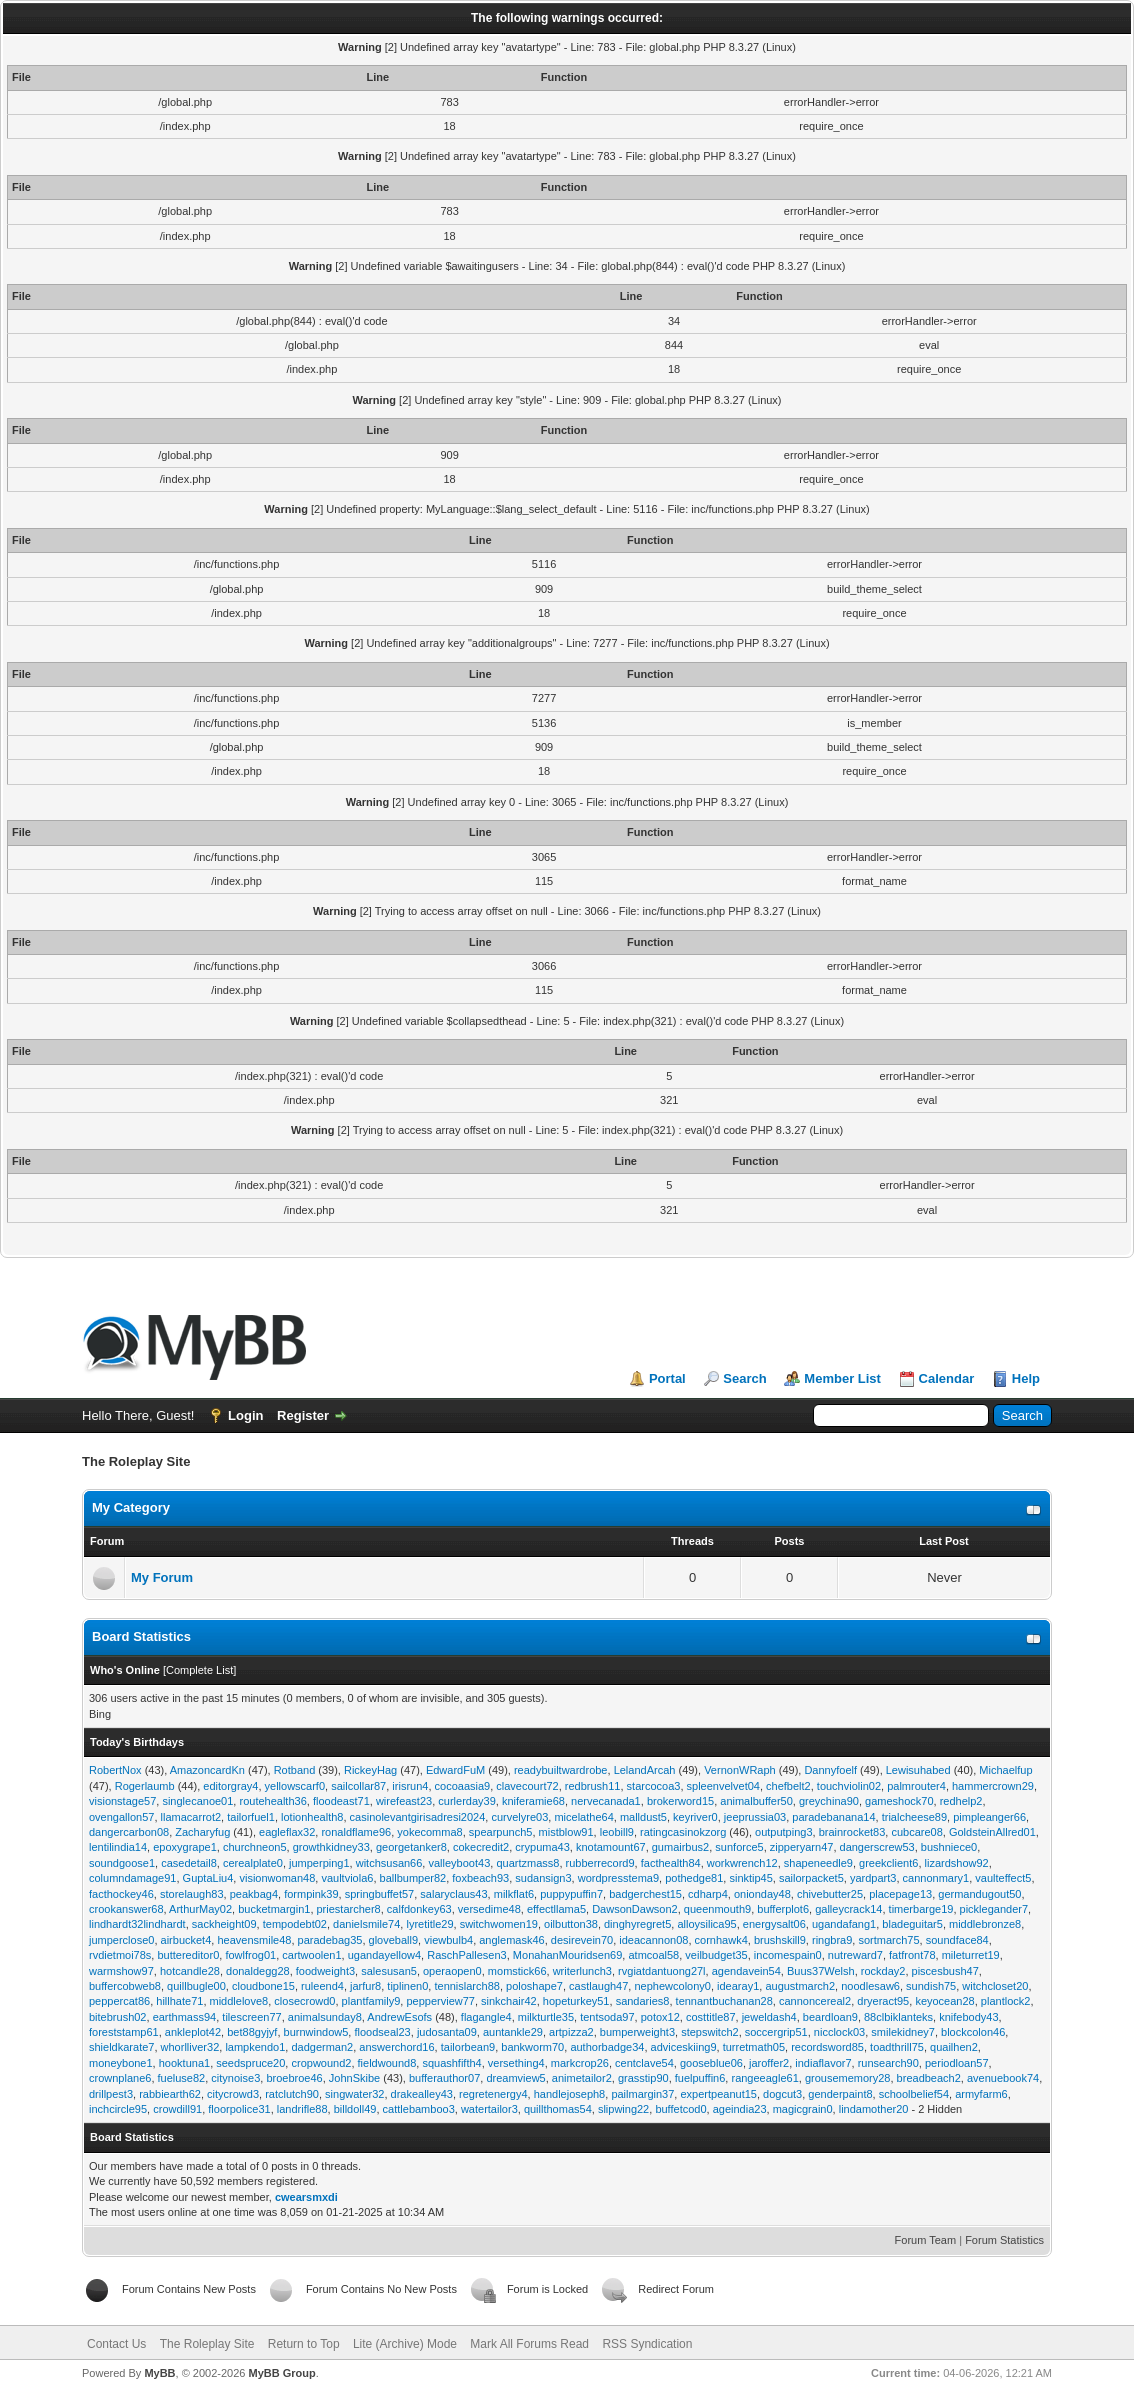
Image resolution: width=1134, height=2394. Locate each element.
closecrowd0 (304, 2001)
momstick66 (517, 1971)
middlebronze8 (985, 1924)
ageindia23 (740, 2109)
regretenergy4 (493, 2094)
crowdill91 (177, 2109)
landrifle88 (302, 2109)
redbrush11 (593, 1786)
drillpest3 (111, 2094)
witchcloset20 (995, 1986)
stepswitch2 (709, 2032)
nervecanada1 (606, 1801)
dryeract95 (883, 2001)
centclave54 (644, 2063)
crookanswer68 (126, 1909)
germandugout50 (979, 1894)
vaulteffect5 (1003, 1878)
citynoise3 (235, 2078)
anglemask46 (511, 1940)
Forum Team (926, 2240)
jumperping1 (319, 1863)
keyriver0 (695, 1817)
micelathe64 (583, 1817)
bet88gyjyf (252, 2032)
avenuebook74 (1003, 2078)
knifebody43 (968, 2017)
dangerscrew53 (877, 1847)
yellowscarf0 (295, 1786)
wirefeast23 (404, 1801)
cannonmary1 (936, 1878)
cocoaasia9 (463, 1786)
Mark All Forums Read (529, 2344)
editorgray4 (230, 1786)
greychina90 (829, 1801)
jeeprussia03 (755, 1817)
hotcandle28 (190, 1971)
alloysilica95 (706, 1924)
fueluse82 (182, 2078)
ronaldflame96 (356, 1832)
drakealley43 (422, 2094)
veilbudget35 (716, 1955)
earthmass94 (185, 2017)
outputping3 (784, 1832)
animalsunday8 (325, 2017)
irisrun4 (410, 1786)
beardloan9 (830, 2017)
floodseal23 (382, 2032)
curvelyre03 (519, 1817)
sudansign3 (543, 1878)
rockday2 (883, 1971)
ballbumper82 (413, 1878)
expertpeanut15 (718, 2094)
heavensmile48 (254, 1940)
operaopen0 (452, 1971)
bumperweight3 (637, 2032)
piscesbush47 (945, 1971)
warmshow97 (121, 1971)
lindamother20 (874, 2109)
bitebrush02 (118, 2017)
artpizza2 (571, 2032)
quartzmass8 (527, 1863)
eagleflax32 (287, 1832)
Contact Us (116, 2344)
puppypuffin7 (571, 1894)
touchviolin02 (849, 1786)
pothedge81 (694, 1878)
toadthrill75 (897, 2047)
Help (1026, 1378)
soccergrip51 (776, 2032)
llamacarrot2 (191, 1817)
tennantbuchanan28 (724, 2001)
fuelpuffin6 (700, 2078)
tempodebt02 (295, 1924)
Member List (842, 1378)
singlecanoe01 (197, 1801)
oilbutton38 (571, 1924)
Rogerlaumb (145, 1786)
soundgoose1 (122, 1863)
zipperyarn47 (802, 1847)
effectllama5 (556, 1909)
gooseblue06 (711, 2063)
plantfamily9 (371, 2001)
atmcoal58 (653, 1955)
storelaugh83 (192, 1894)
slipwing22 (623, 2109)
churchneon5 (255, 1847)
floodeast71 (341, 1801)
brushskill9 (780, 1940)
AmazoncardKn (207, 1770)
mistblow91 (566, 1832)
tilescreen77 (251, 2017)
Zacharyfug (202, 1832)
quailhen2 (954, 2047)
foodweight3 (325, 1971)
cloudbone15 (263, 1986)
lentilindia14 (118, 1847)
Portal (667, 1378)
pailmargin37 (642, 2094)
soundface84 (957, 1940)
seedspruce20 (250, 2063)
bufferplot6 (783, 1909)
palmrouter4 (916, 1786)
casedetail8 (189, 1863)
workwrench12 (742, 1863)
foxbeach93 (480, 1878)
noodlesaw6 (870, 1986)
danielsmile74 (366, 1924)
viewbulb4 (448, 1940)
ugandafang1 (844, 1924)
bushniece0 (949, 1847)
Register (303, 1415)
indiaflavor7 (823, 2063)
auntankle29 (513, 2032)
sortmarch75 (888, 1940)
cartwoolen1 (311, 1955)
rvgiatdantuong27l (661, 1971)
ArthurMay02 (200, 1909)
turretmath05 (754, 2047)
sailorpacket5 (811, 1878)
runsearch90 (888, 2063)
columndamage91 (132, 1878)
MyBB (159, 2373)
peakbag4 (254, 1894)
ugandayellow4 (384, 1955)
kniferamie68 (533, 1801)
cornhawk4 (721, 1940)
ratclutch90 (292, 2094)
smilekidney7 (903, 2032)
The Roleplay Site (207, 2344)
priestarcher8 (349, 1909)
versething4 (516, 2063)
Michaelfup (1005, 1770)
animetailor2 (582, 2078)
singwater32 (354, 2094)
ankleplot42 (193, 2032)
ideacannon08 (653, 1940)
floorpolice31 (239, 2109)
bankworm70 (532, 2047)
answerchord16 (396, 2047)
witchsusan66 (389, 1863)
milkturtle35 (546, 2017)
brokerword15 (680, 1801)
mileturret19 (971, 1955)
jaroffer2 (769, 2063)
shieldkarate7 (121, 2047)
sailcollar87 (358, 1786)
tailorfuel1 (251, 1817)
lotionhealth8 (312, 1817)
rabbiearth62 (170, 2094)
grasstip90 (643, 2078)
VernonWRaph (740, 1770)
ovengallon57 (121, 1817)
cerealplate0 (253, 1863)
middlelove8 (239, 2001)
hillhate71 (179, 2001)
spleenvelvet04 (723, 1786)
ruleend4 (322, 1986)
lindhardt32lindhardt (137, 1924)
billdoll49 (355, 2109)
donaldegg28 (258, 1971)
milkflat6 (514, 1894)
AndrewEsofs (399, 2017)
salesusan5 (389, 1971)
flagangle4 (486, 2017)
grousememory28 (848, 2078)
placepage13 (900, 1894)
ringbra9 (832, 1940)
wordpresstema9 (618, 1878)
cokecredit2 (481, 1847)
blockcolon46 (973, 2032)
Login (245, 1415)
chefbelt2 (788, 1786)
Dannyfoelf (830, 1770)
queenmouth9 (717, 1909)
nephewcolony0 (672, 1986)
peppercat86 (119, 2001)
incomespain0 (788, 1955)
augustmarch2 (800, 1986)
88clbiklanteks (898, 2017)
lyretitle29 (429, 1924)
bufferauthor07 (444, 2078)
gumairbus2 (680, 1847)
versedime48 (489, 1909)
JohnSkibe (354, 2078)
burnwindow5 (316, 2032)
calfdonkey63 (419, 1909)
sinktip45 (750, 1878)
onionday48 (762, 1894)
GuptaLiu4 (208, 1878)
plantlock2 (1006, 2001)
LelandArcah (645, 1770)
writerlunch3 (582, 1971)
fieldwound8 (387, 2063)
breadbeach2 (929, 2078)
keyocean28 (944, 2001)
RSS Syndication (647, 2344)
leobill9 (617, 1832)
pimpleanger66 (989, 1817)
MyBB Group (281, 2373)
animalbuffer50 (756, 1801)
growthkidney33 (331, 1847)
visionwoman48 (277, 1878)
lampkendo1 (255, 2047)
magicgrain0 (803, 2109)
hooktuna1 (184, 2063)
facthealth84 (671, 1863)
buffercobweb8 (125, 1986)
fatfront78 (912, 1955)
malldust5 (643, 1817)
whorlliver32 (190, 2047)
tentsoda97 (607, 2017)
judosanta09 (447, 2032)
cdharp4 (708, 1894)
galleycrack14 (848, 1909)
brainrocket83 (852, 1832)
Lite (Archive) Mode (405, 2344)
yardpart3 (873, 1878)
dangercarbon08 (129, 1832)
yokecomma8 (429, 1832)
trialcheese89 (914, 1817)
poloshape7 (534, 1986)
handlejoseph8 (570, 2094)
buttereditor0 (188, 1955)
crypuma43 (542, 1847)
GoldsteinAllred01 (992, 1832)
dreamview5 (515, 2078)
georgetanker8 (411, 1847)
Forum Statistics (1004, 2240)
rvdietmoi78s (120, 1955)
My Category (131, 1507)
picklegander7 (994, 1909)
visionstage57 (122, 1801)
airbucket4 (186, 1940)
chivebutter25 (830, 1894)
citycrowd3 (233, 2094)
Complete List (199, 1670)
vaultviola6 (347, 1878)
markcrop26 (580, 2063)
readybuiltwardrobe (561, 1770)
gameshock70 (899, 1801)
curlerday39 (466, 1801)
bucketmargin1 (274, 1909)
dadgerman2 (322, 2047)
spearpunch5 (501, 1832)
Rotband (295, 1770)
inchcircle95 (118, 2109)
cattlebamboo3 (419, 2109)
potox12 (660, 2017)
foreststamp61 (124, 2032)
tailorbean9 (468, 2047)
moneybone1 (121, 2063)
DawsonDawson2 (635, 1909)
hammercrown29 (993, 1786)
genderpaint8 (840, 2094)
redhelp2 (961, 1801)
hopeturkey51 (576, 2001)
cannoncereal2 (815, 2001)
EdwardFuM (455, 1770)
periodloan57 (957, 2063)
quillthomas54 (558, 2109)
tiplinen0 (407, 1986)
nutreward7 (855, 1955)
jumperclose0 (121, 1940)
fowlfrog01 (250, 1955)
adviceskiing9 (684, 2047)
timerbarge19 (921, 1909)
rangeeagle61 (764, 2078)
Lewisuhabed (918, 1770)
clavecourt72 (527, 1786)
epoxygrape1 (185, 1847)
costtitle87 (711, 2017)
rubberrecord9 (600, 1863)
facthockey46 (121, 1894)
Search (744, 1378)
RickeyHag (370, 1770)
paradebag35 (330, 1940)
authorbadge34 (607, 2047)
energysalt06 (774, 1924)
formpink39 (311, 1894)
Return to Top (304, 2344)
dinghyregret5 (637, 1924)
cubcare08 (916, 1832)
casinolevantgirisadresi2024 (418, 1817)
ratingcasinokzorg (683, 1832)
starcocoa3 (654, 1786)
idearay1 (738, 1986)
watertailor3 (489, 2109)
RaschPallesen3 (467, 1955)
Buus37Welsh (821, 1971)
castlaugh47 (598, 1986)
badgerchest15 (645, 1894)
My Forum (162, 1577)
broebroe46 (294, 2078)
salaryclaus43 (453, 1894)
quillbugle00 (196, 1986)
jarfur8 (365, 1986)
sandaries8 (643, 2001)
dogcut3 (782, 2094)
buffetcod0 (680, 2109)
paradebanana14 (833, 1817)
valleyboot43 (459, 1863)
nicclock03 (839, 2032)
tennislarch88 (466, 1986)
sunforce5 (739, 1847)
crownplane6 (120, 2078)
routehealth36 (272, 1801)
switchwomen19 (499, 1924)
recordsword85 (827, 2047)
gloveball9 (394, 1940)
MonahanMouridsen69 (567, 1955)
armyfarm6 (981, 2094)
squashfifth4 (451, 2063)
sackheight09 (224, 1924)
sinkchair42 (509, 2001)
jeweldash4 (769, 2017)
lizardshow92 (957, 1863)
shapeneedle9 (818, 1863)
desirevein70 (582, 1940)
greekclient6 (888, 1863)
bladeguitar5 (912, 1924)
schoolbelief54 (914, 2094)
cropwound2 (321, 2063)
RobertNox (115, 1770)
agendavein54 (746, 1971)
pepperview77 (440, 2001)
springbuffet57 (380, 1894)
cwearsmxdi (306, 2197)
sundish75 (931, 1986)
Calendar (947, 1378)
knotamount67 (611, 1847)
